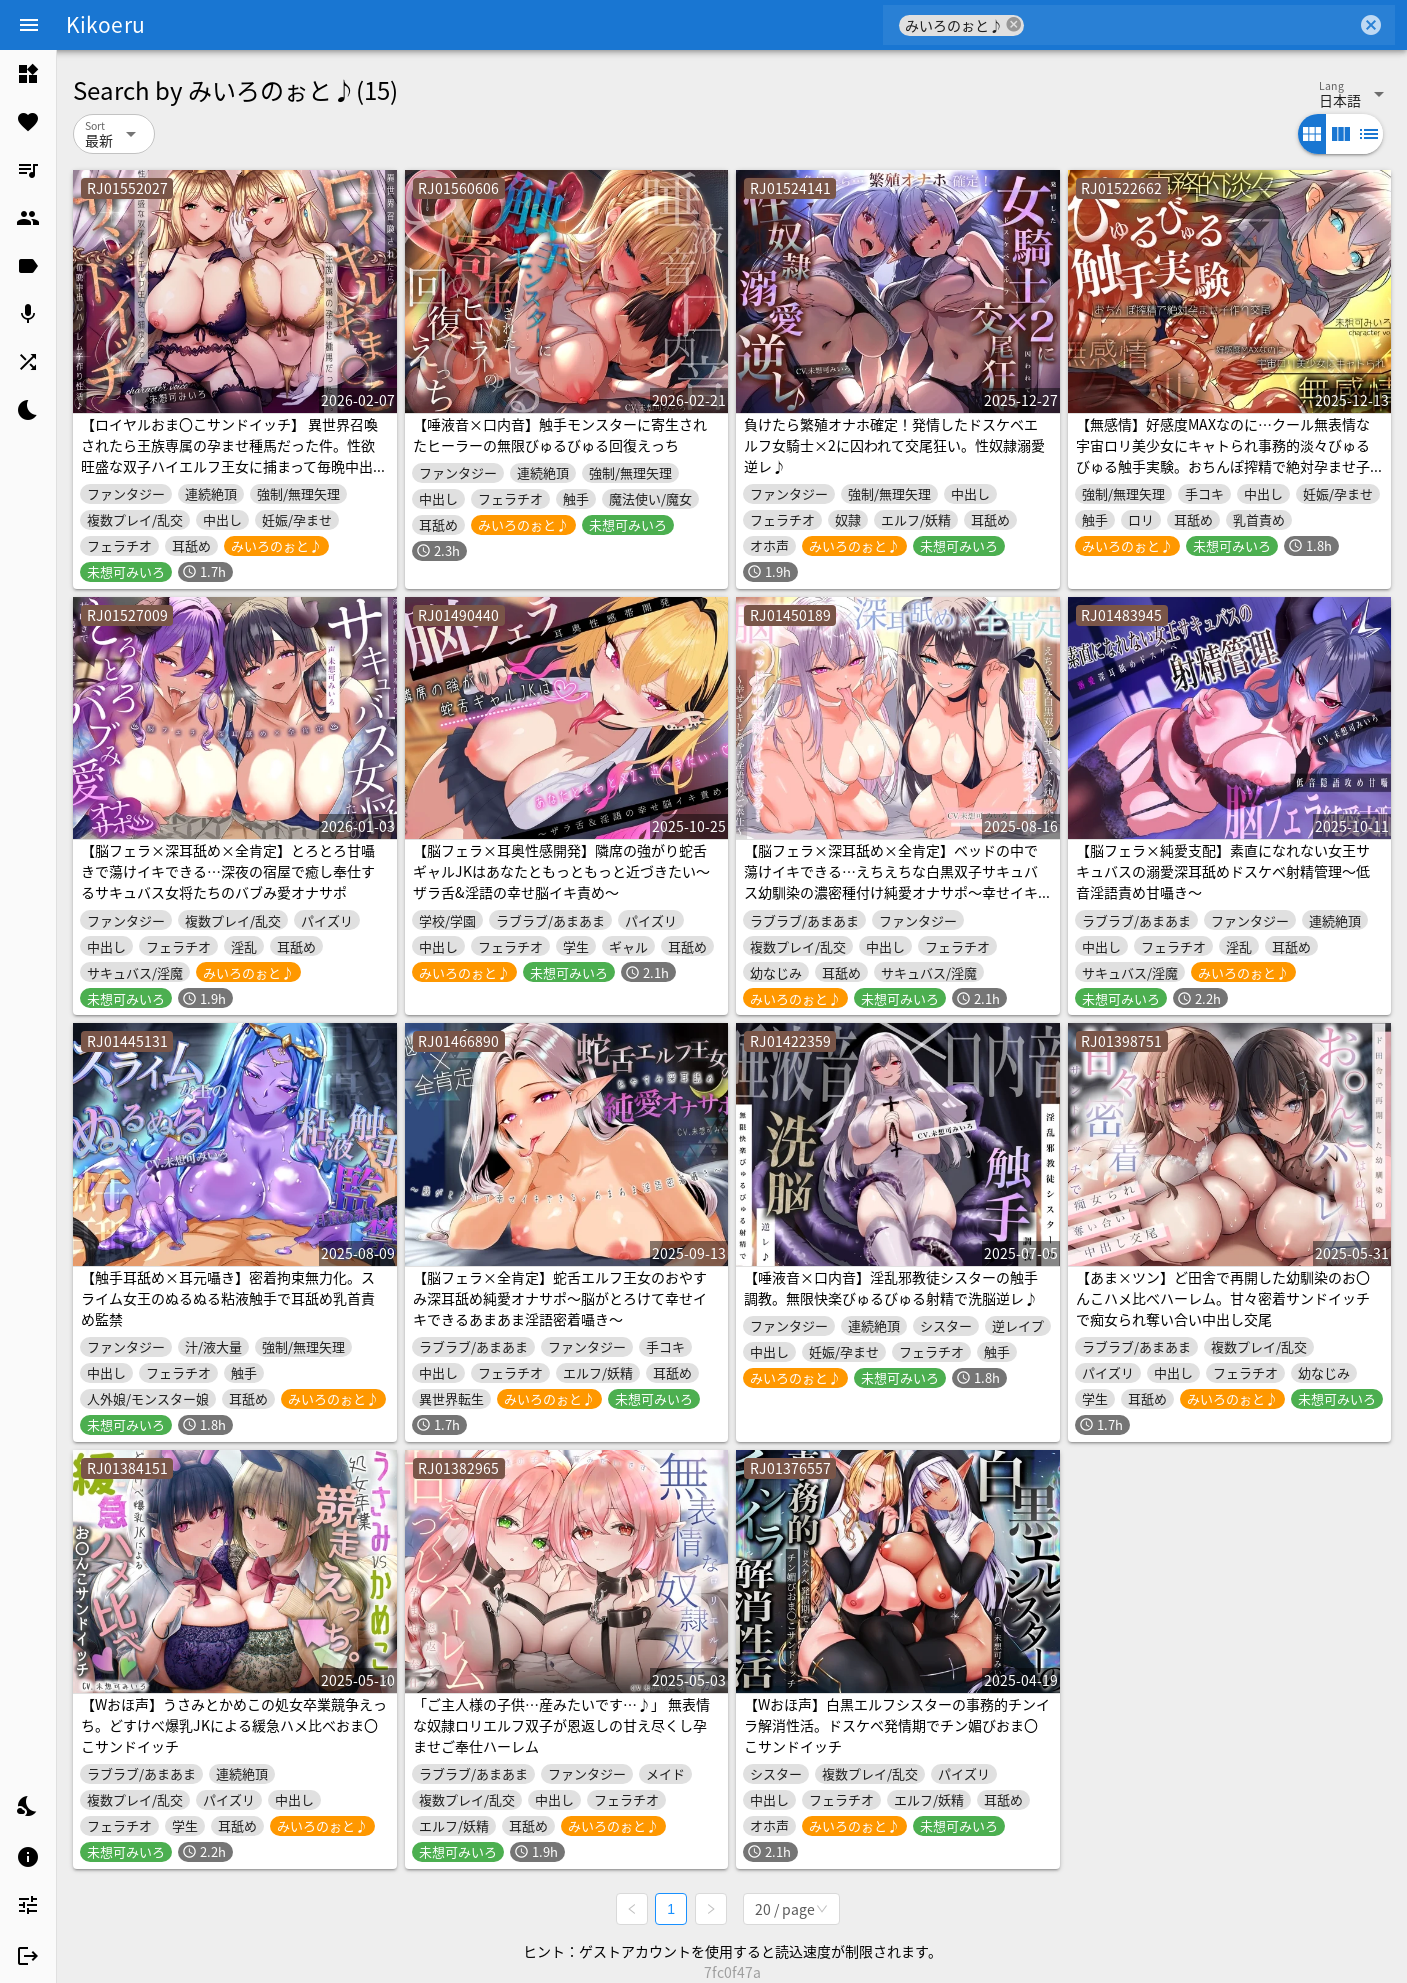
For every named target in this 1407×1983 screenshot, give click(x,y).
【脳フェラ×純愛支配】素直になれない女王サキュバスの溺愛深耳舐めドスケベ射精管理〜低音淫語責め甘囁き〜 (1223, 871)
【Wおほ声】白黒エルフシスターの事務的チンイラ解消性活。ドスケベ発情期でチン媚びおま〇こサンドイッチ (897, 1725)
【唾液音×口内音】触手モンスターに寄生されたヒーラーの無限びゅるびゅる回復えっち (560, 434)
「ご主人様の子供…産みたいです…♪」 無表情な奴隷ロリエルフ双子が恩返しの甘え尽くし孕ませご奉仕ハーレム (561, 1725)
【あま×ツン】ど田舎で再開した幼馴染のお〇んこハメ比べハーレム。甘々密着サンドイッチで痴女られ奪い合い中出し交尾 (1223, 1298)
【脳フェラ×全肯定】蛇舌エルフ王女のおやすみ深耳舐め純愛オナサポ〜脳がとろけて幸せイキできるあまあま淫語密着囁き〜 (560, 1298)
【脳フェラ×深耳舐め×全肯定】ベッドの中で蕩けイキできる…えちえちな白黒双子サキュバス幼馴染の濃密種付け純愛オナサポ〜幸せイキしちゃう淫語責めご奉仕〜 (891, 881)
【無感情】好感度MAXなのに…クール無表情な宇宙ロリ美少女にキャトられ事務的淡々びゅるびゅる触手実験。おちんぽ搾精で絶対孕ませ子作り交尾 (1223, 455)
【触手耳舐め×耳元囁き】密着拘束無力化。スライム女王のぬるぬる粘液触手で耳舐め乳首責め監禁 (228, 1298)
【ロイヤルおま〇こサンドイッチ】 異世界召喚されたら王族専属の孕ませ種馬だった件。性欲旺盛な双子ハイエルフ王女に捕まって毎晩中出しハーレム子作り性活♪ (234, 455)
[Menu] (29, 25)
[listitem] (28, 74)
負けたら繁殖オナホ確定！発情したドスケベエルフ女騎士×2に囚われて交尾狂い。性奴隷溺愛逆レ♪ (894, 445)
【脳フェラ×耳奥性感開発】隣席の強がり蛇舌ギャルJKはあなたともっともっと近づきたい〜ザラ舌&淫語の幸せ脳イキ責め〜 (561, 871)
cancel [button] (1014, 24)
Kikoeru (105, 24)
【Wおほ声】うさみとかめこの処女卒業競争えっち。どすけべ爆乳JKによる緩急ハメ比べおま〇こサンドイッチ (234, 1725)
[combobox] (1190, 25)
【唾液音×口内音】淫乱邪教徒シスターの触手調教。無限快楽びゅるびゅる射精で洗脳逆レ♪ (891, 1287)
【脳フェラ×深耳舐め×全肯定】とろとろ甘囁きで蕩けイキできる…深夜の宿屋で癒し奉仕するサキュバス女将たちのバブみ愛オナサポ (228, 871)
